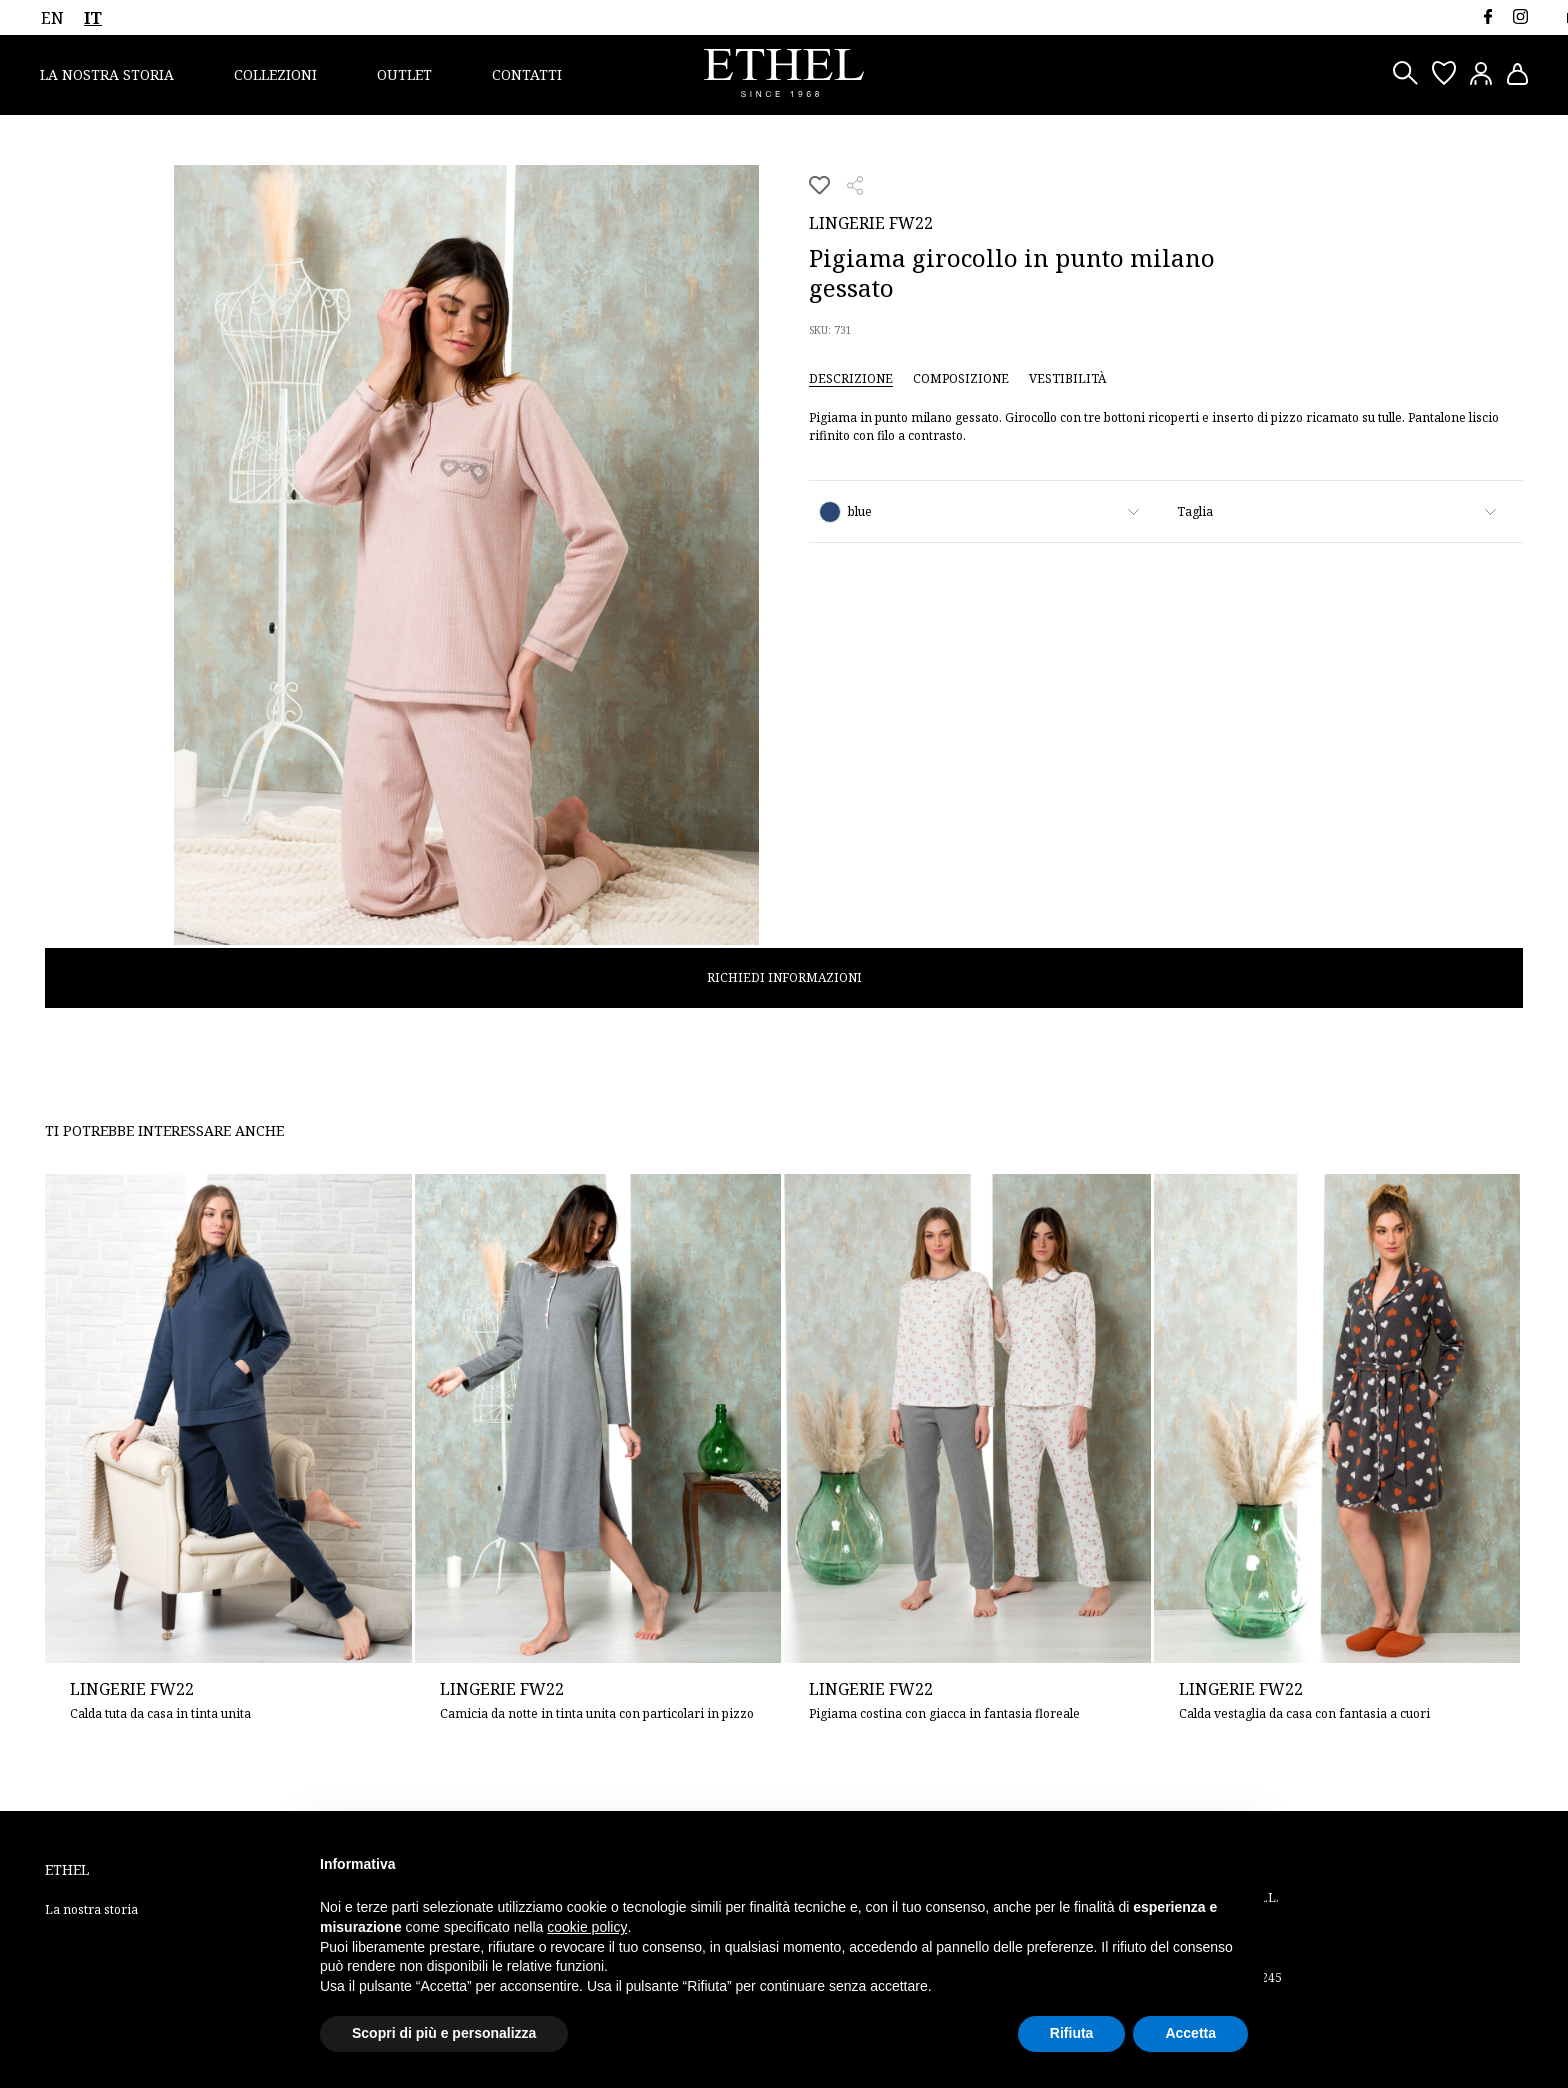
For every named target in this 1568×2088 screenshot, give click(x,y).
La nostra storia (107, 74)
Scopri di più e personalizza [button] (444, 2033)
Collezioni (275, 74)
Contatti (527, 74)
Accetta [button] (1190, 2033)
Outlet (404, 74)
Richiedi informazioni (784, 977)
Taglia (1195, 511)
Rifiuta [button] (1072, 2033)
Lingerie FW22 (871, 223)
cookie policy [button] (587, 1927)
